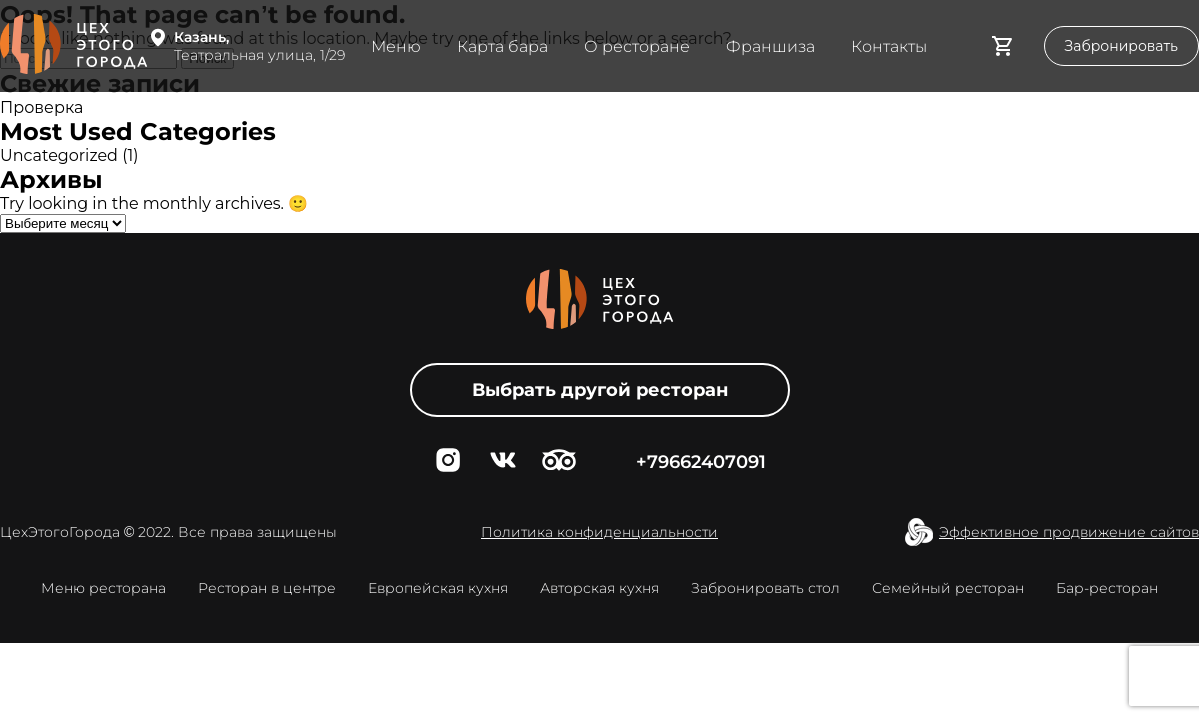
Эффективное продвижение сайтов (1069, 532)
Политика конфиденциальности (599, 532)
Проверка (41, 107)
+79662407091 (701, 462)
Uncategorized (59, 155)
